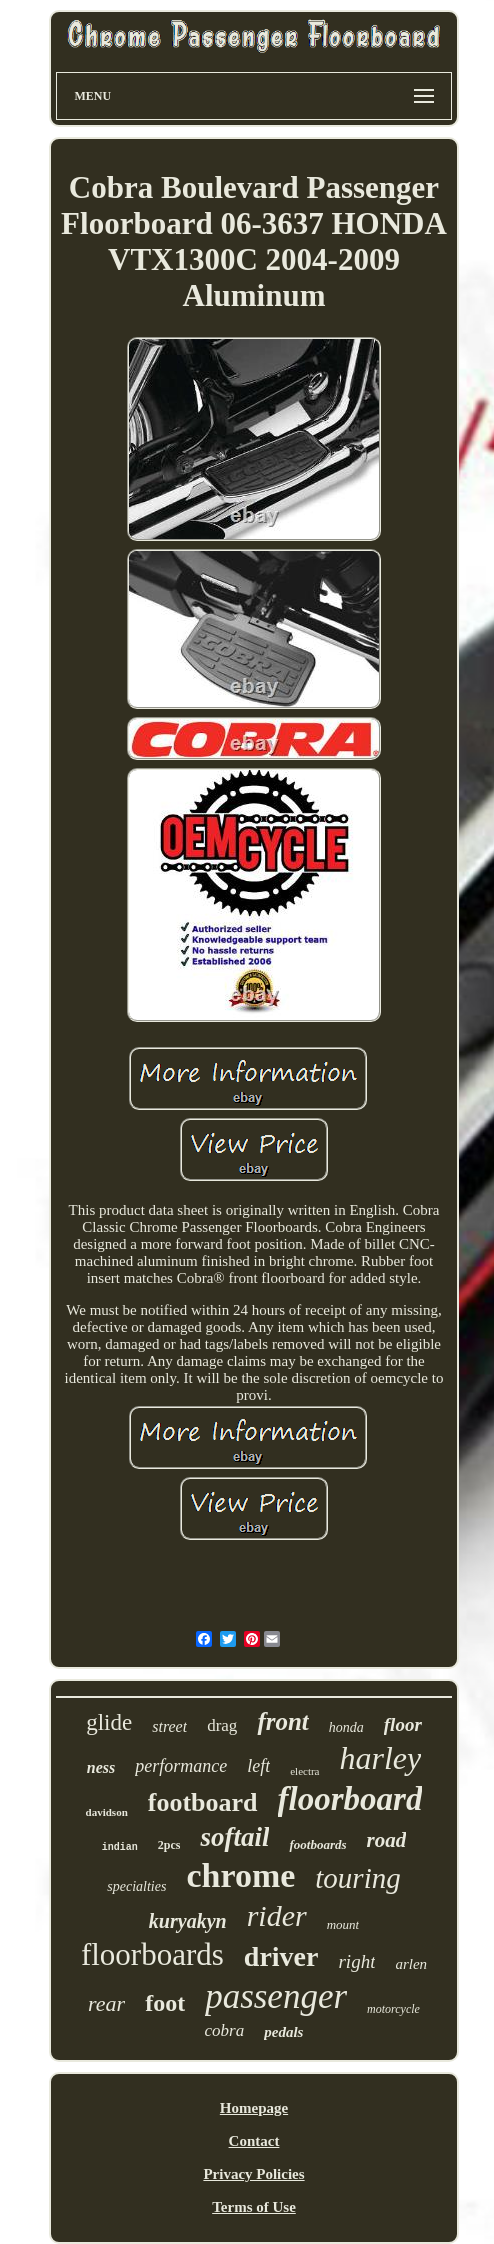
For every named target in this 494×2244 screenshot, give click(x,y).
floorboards (152, 1954)
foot (165, 2003)
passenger (276, 1996)
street (169, 1726)
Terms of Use (254, 2207)
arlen (411, 1964)
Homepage (254, 2108)
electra (304, 1771)
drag (222, 1725)
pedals (283, 2032)
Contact (254, 2141)
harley (381, 1758)
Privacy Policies (253, 2174)
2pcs (169, 1845)
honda (346, 1727)
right (356, 1961)
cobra (225, 2030)
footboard (203, 1802)
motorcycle (393, 2009)
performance (181, 1766)
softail (234, 1837)
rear (106, 2003)
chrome (240, 1875)
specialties (136, 1886)
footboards (317, 1844)
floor (403, 1724)
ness (101, 1767)
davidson (107, 1812)
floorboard (350, 1799)
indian (120, 1847)
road (387, 1840)
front (282, 1721)
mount (343, 1924)
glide (109, 1722)
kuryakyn (188, 1921)
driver (281, 1956)
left (258, 1766)
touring (357, 1878)
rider (277, 1915)
